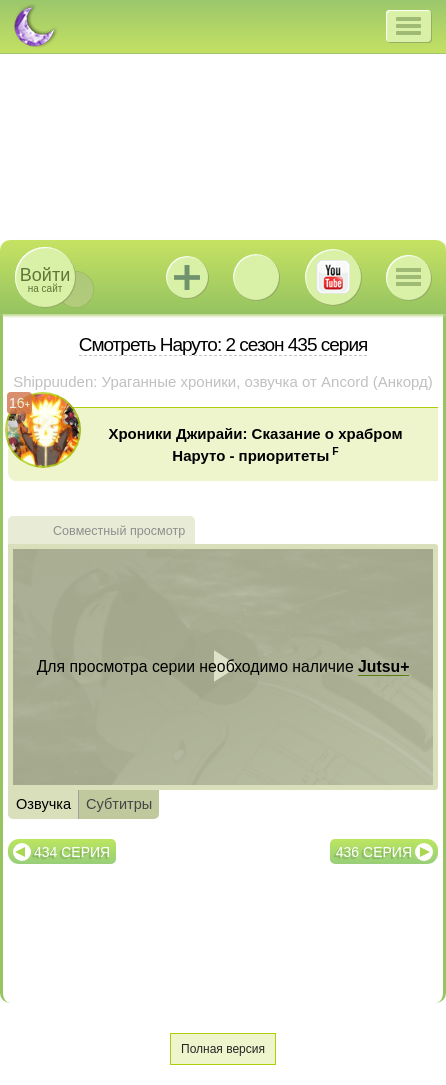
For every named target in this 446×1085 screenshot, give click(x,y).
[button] (408, 26)
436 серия (374, 852)
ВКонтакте (256, 277)
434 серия (72, 852)
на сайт (45, 279)
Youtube (333, 277)
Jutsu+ (187, 277)
